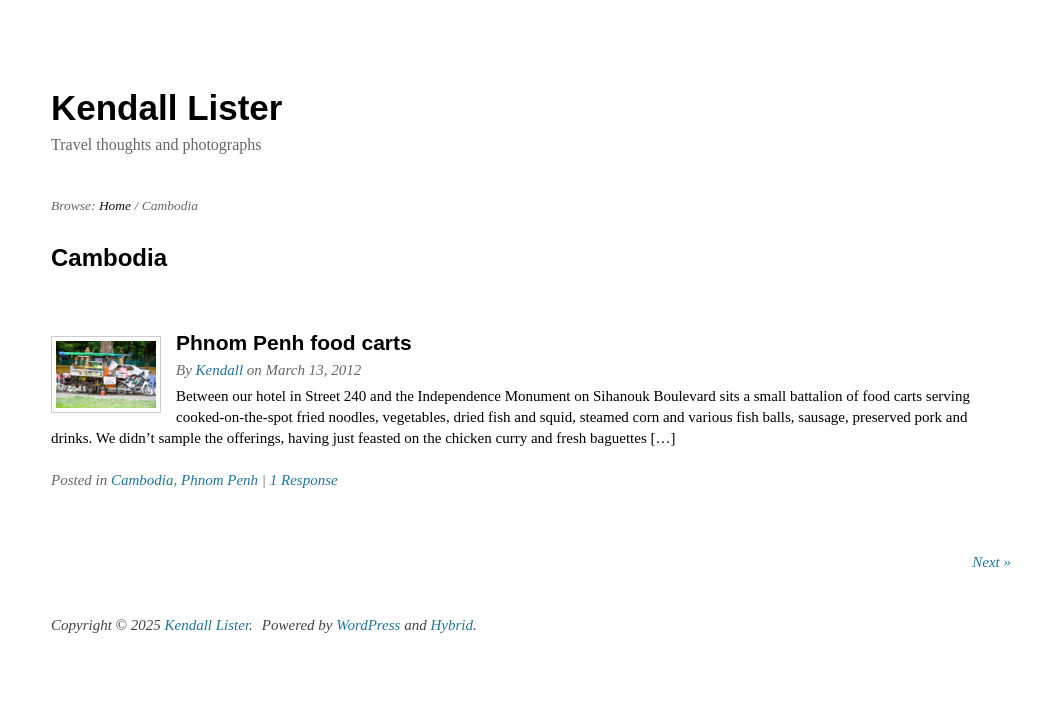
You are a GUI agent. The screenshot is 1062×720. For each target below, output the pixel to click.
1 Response (304, 480)
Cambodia (142, 480)
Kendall (220, 370)
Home (115, 205)
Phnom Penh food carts (294, 342)
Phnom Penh (219, 480)
